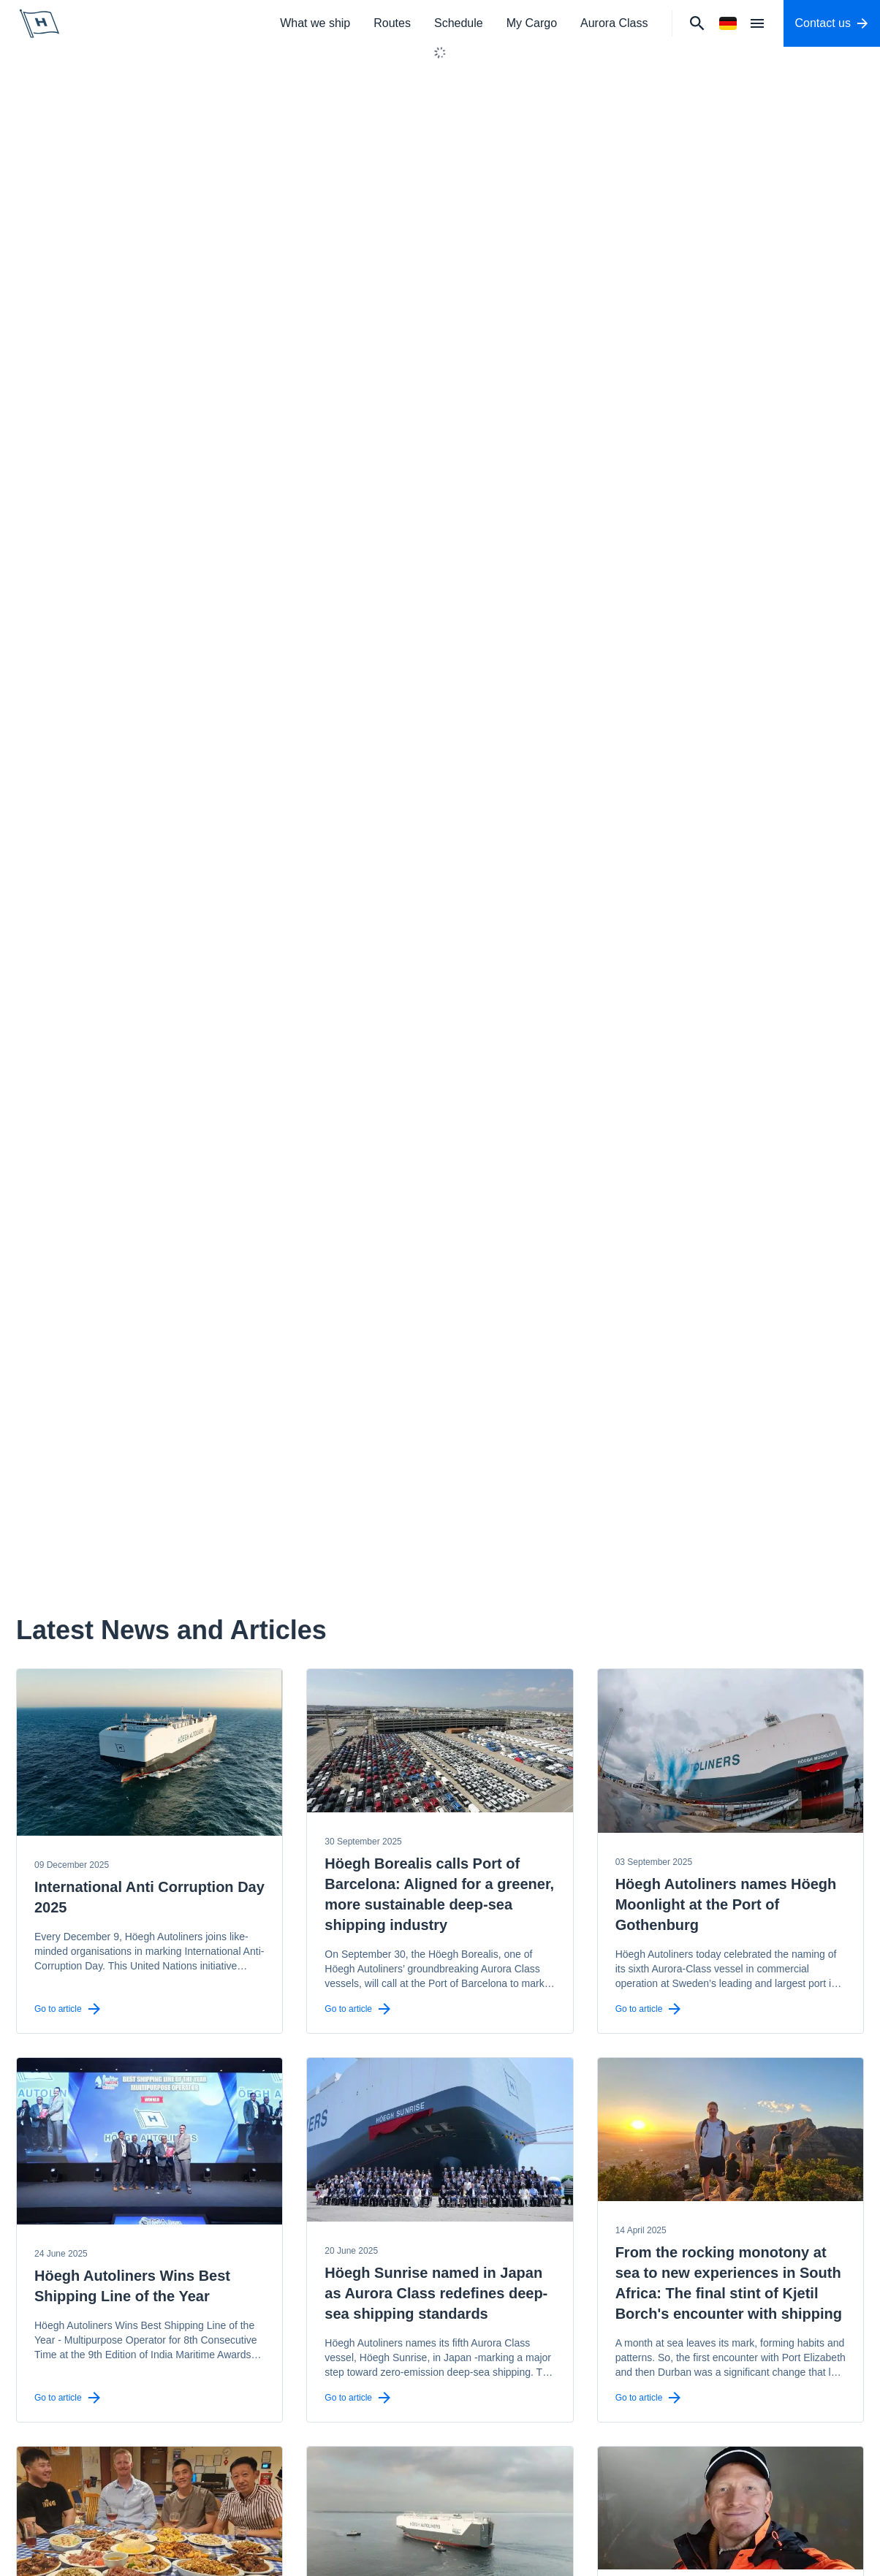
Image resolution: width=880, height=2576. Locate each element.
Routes (392, 23)
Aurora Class (614, 23)
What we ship (315, 23)
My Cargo (532, 23)
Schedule (458, 23)
